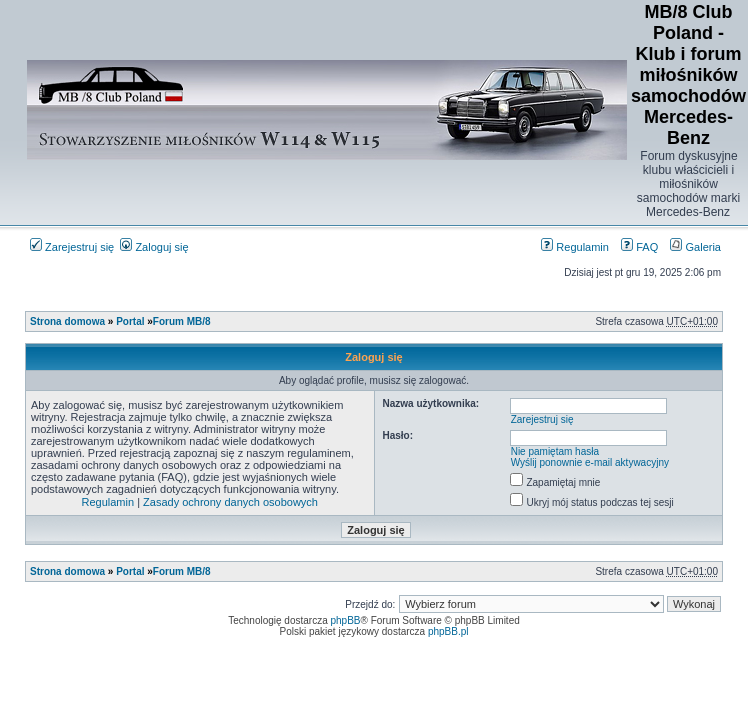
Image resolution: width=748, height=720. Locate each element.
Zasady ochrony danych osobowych (230, 502)
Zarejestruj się (72, 247)
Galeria (695, 247)
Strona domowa (67, 321)
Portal (130, 321)
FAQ (639, 247)
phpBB (346, 620)
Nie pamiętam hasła (555, 451)
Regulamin (575, 247)
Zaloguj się (154, 247)
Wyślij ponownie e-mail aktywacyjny (590, 462)
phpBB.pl (448, 631)
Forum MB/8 (182, 321)
